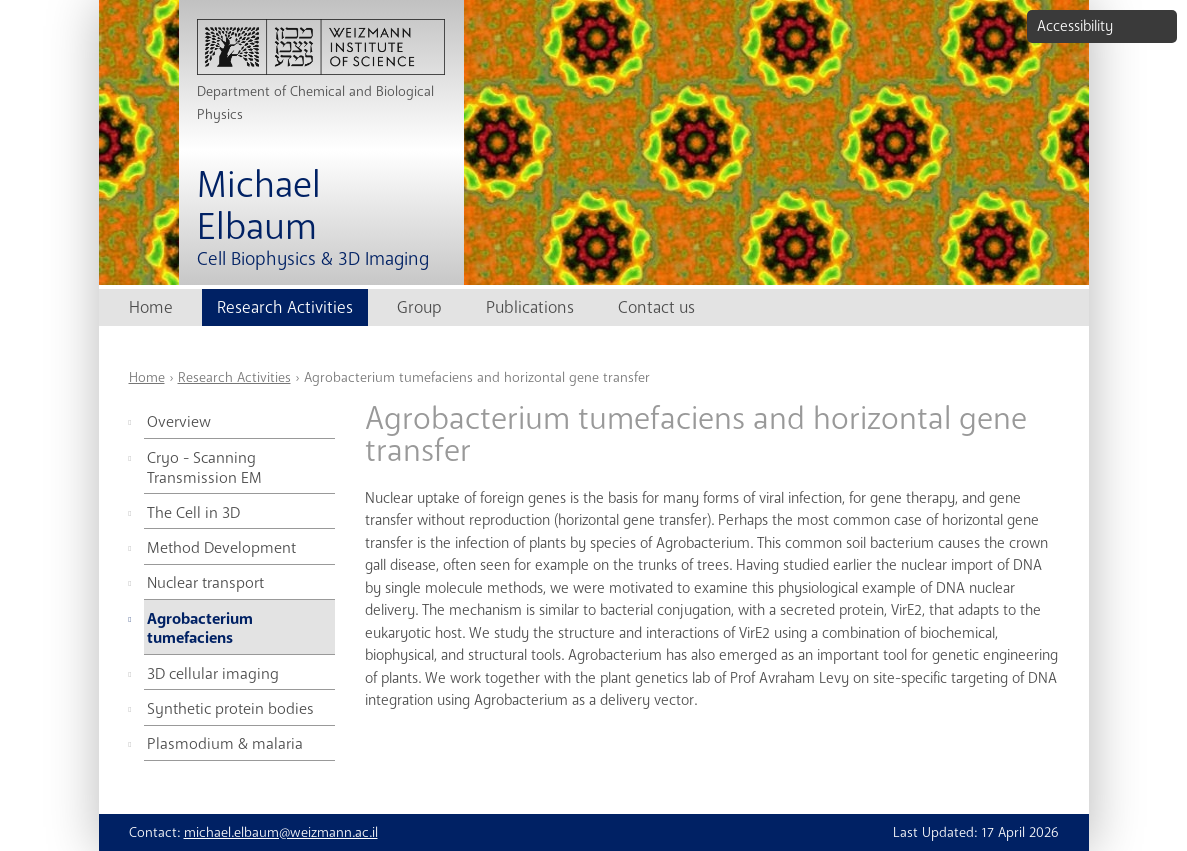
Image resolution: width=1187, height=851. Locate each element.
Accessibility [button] (1075, 26)
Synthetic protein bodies (230, 709)
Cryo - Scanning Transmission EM (204, 468)
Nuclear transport (205, 583)
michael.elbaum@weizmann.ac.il (281, 832)
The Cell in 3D (193, 513)
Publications (530, 307)
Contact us (656, 307)
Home (151, 307)
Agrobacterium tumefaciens (200, 629)
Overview (179, 422)
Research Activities (285, 307)
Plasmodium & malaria (225, 744)
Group (419, 307)
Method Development (221, 548)
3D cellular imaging (213, 674)
